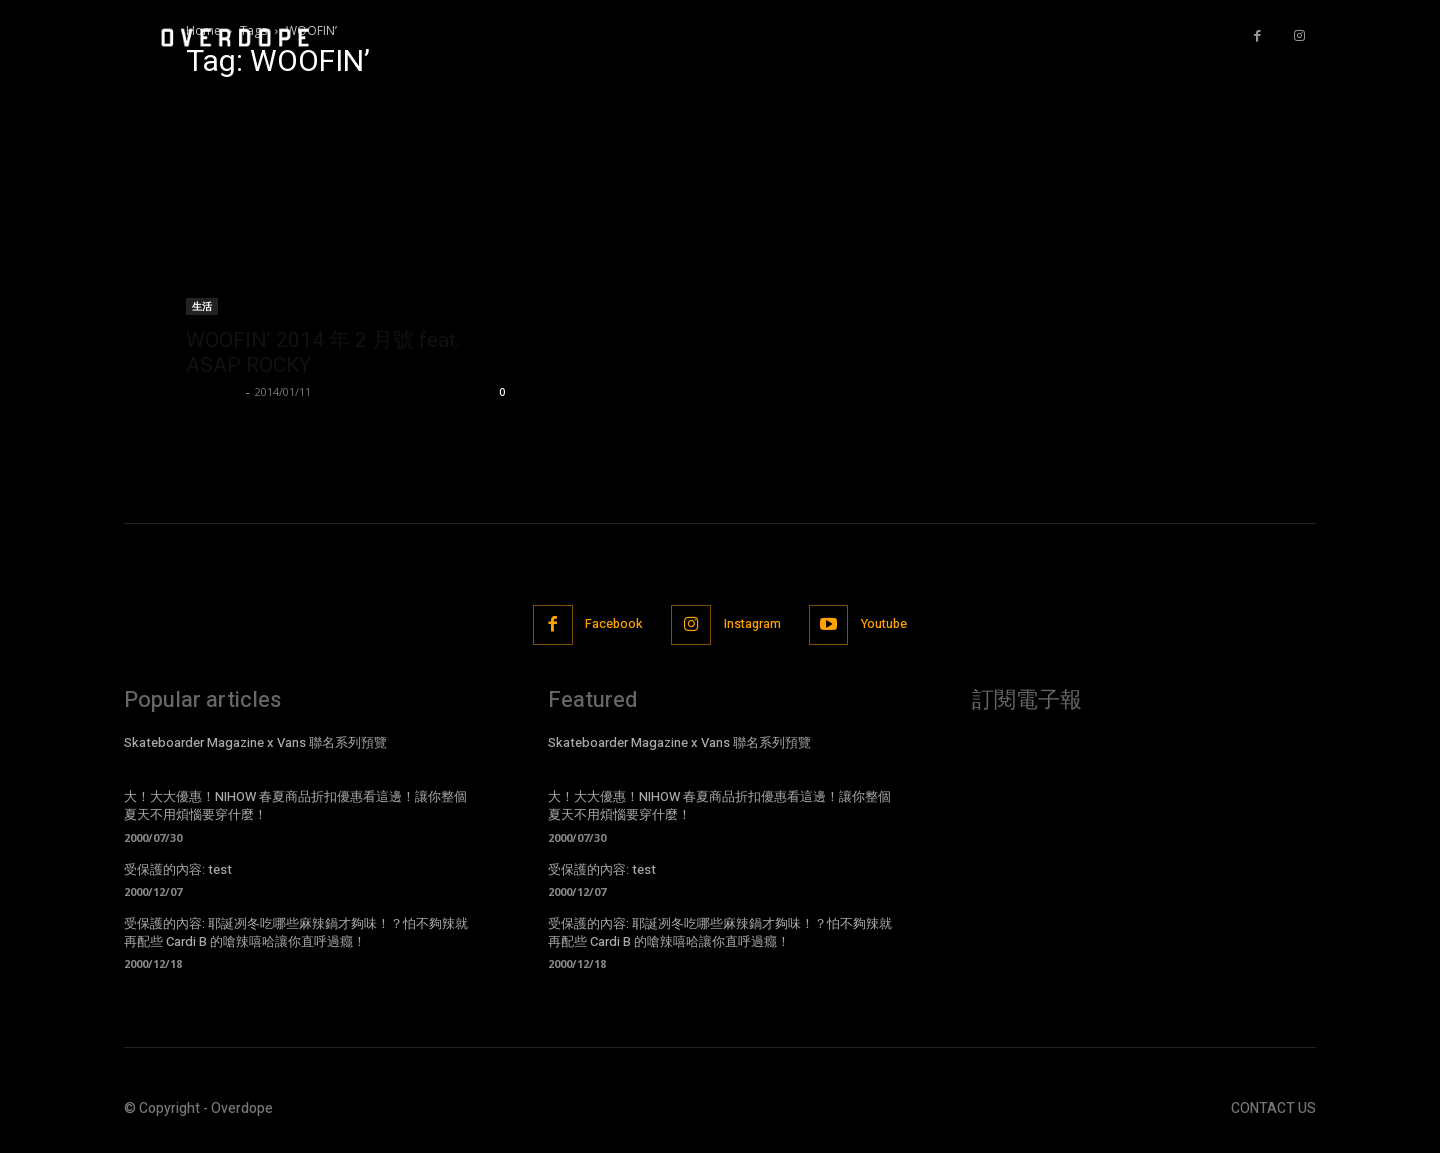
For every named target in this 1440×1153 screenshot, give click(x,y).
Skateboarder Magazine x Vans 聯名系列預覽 (255, 743)
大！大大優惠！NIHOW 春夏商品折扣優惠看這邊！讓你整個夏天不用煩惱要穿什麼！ (295, 806)
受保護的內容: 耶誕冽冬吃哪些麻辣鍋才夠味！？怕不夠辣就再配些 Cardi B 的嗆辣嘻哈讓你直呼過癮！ (296, 933)
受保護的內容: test (178, 870)
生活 (202, 306)
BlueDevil (213, 391)
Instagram (753, 625)
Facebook (608, 625)
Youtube (892, 625)
